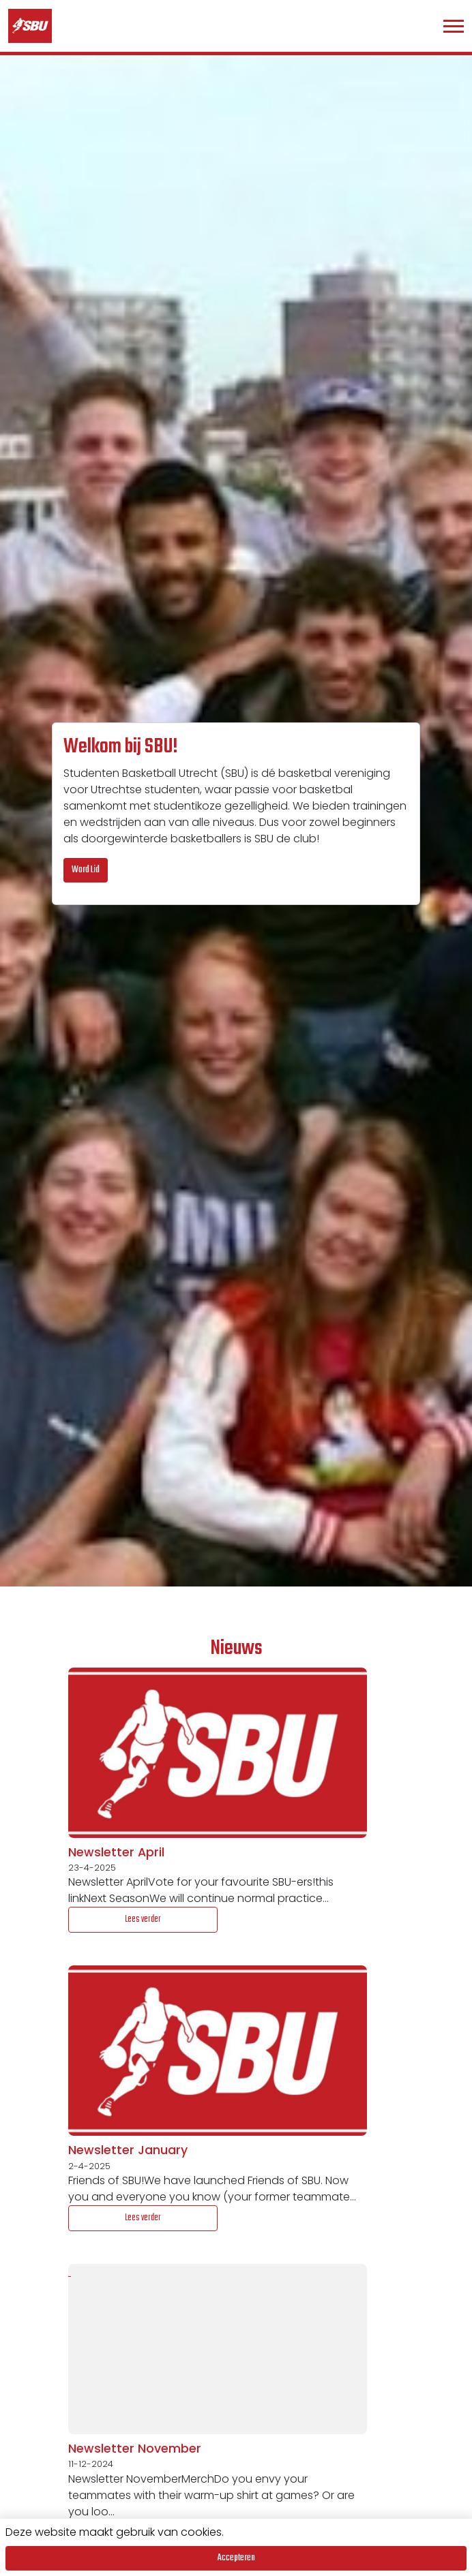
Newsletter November (134, 2448)
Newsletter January (128, 2150)
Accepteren (236, 2558)
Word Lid (86, 870)
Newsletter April (116, 1852)
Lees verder (143, 1919)
